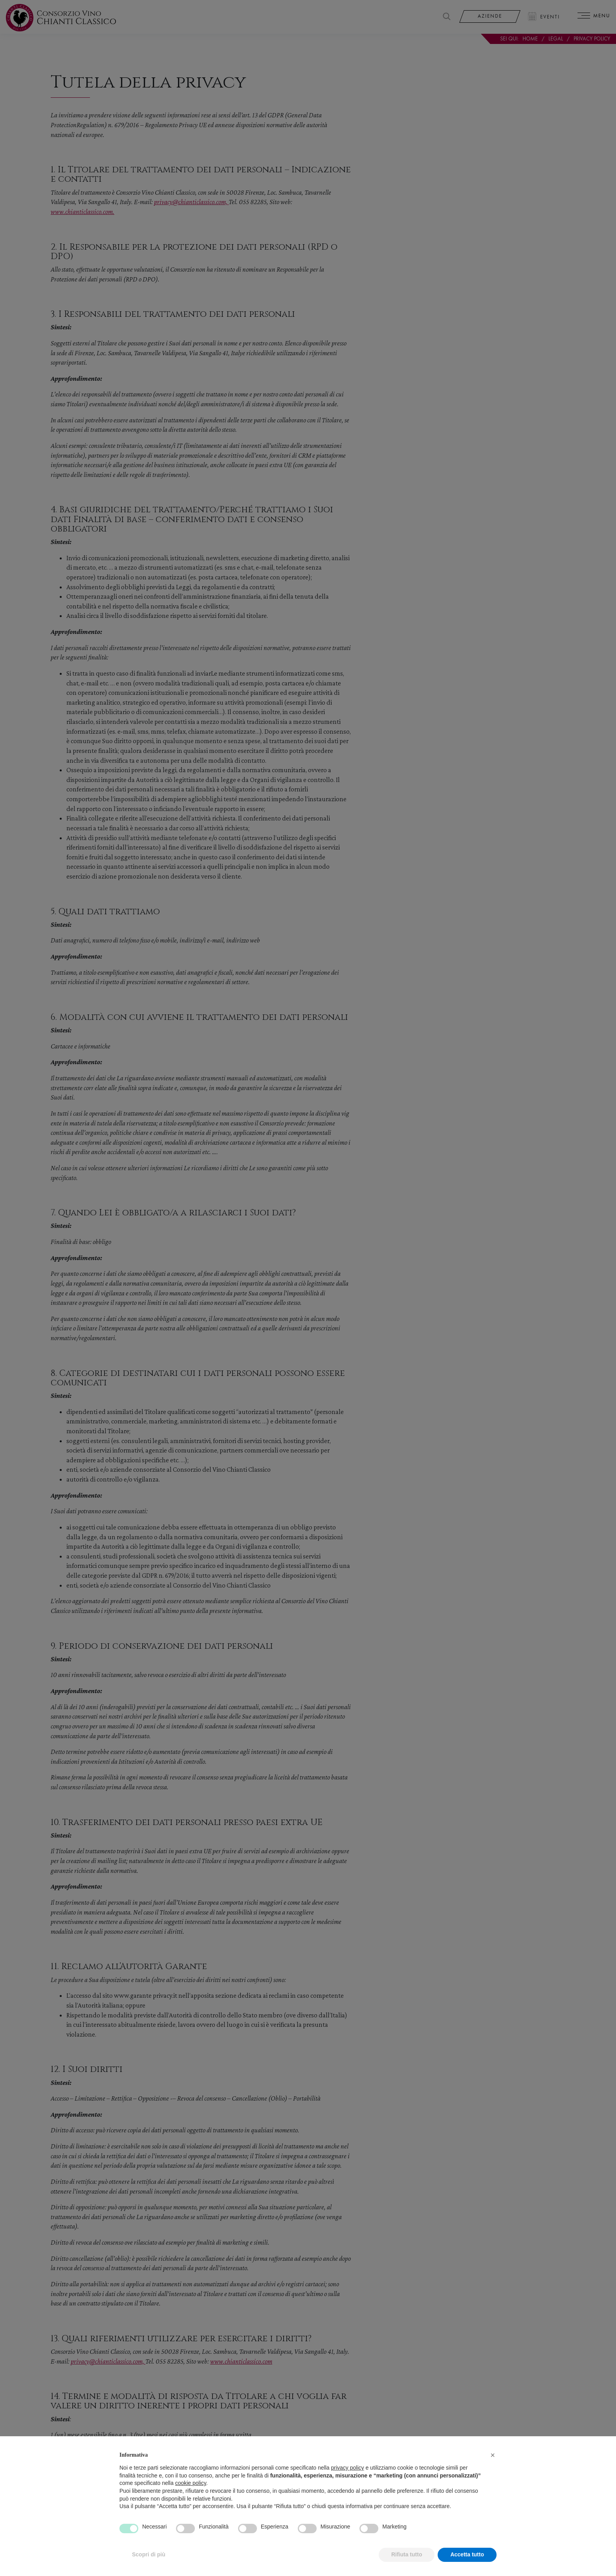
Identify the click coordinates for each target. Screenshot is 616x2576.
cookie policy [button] (190, 2500)
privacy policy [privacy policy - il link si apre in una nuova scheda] (347, 2485)
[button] (492, 2472)
